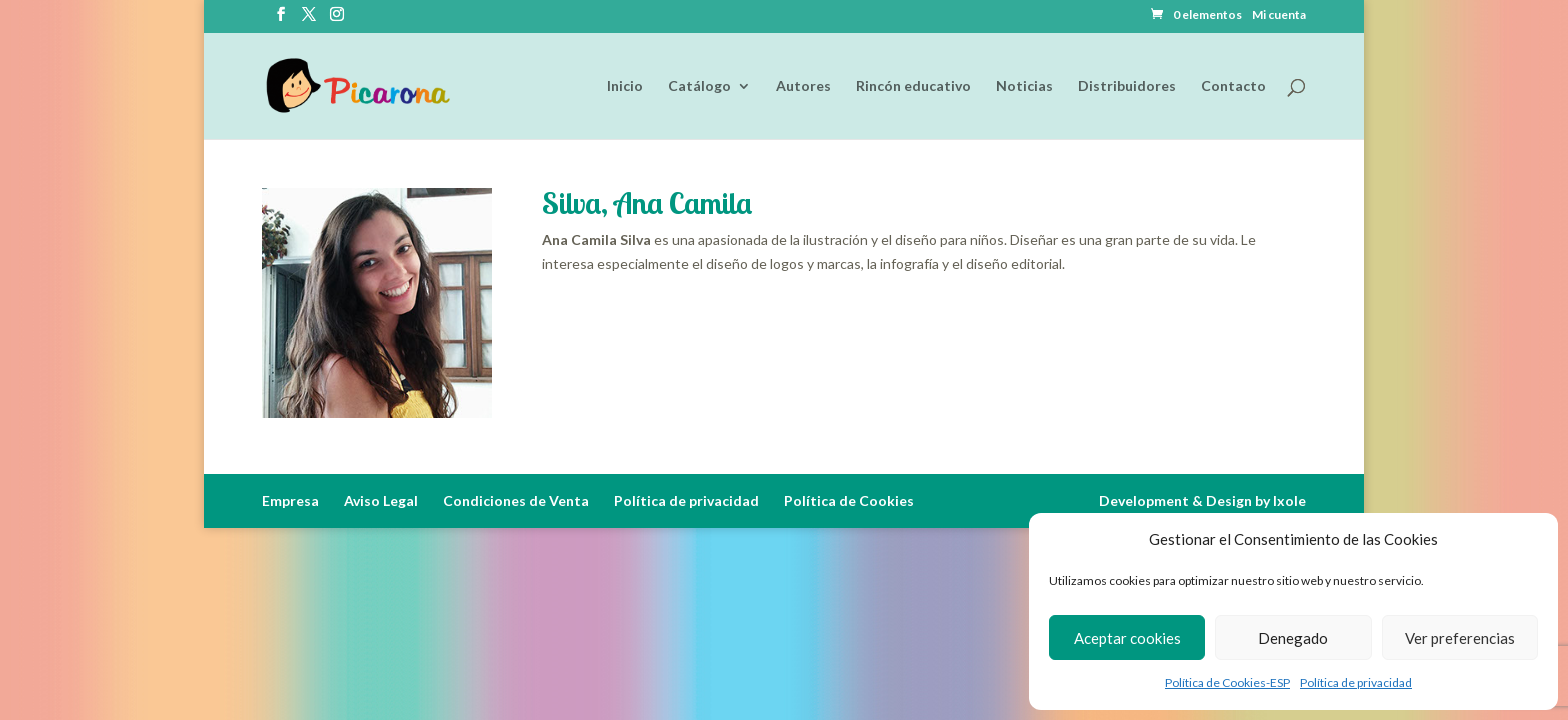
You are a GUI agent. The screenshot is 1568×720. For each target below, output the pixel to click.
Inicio (625, 86)
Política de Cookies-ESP (1227, 682)
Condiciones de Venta (516, 500)
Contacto (1233, 86)
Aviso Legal (381, 500)
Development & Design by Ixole (1202, 500)
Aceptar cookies (1127, 638)
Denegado (1293, 638)
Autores (803, 86)
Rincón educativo (913, 86)
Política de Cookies (849, 500)
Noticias (1024, 86)
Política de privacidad (1356, 682)
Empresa (290, 500)
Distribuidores (1127, 86)
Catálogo (699, 86)
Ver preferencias (1460, 638)
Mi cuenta (1279, 15)
